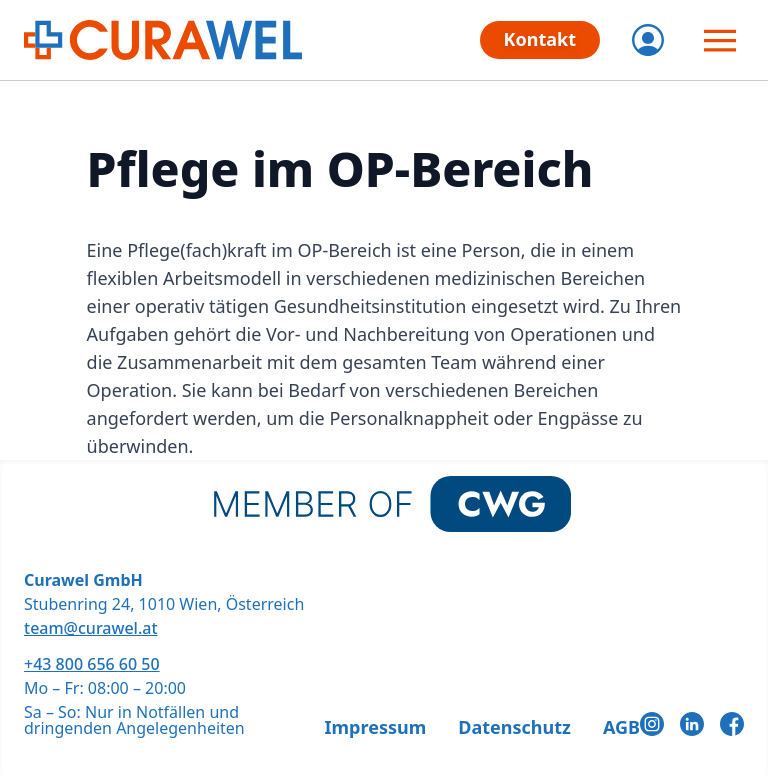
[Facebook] (732, 724)
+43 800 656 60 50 (92, 664)
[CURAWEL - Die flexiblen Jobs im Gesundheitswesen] (163, 40)
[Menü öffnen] (720, 40)
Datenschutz (514, 727)
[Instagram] (652, 724)
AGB (621, 727)
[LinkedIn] (692, 724)
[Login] (648, 40)
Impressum (376, 727)
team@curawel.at (91, 628)
